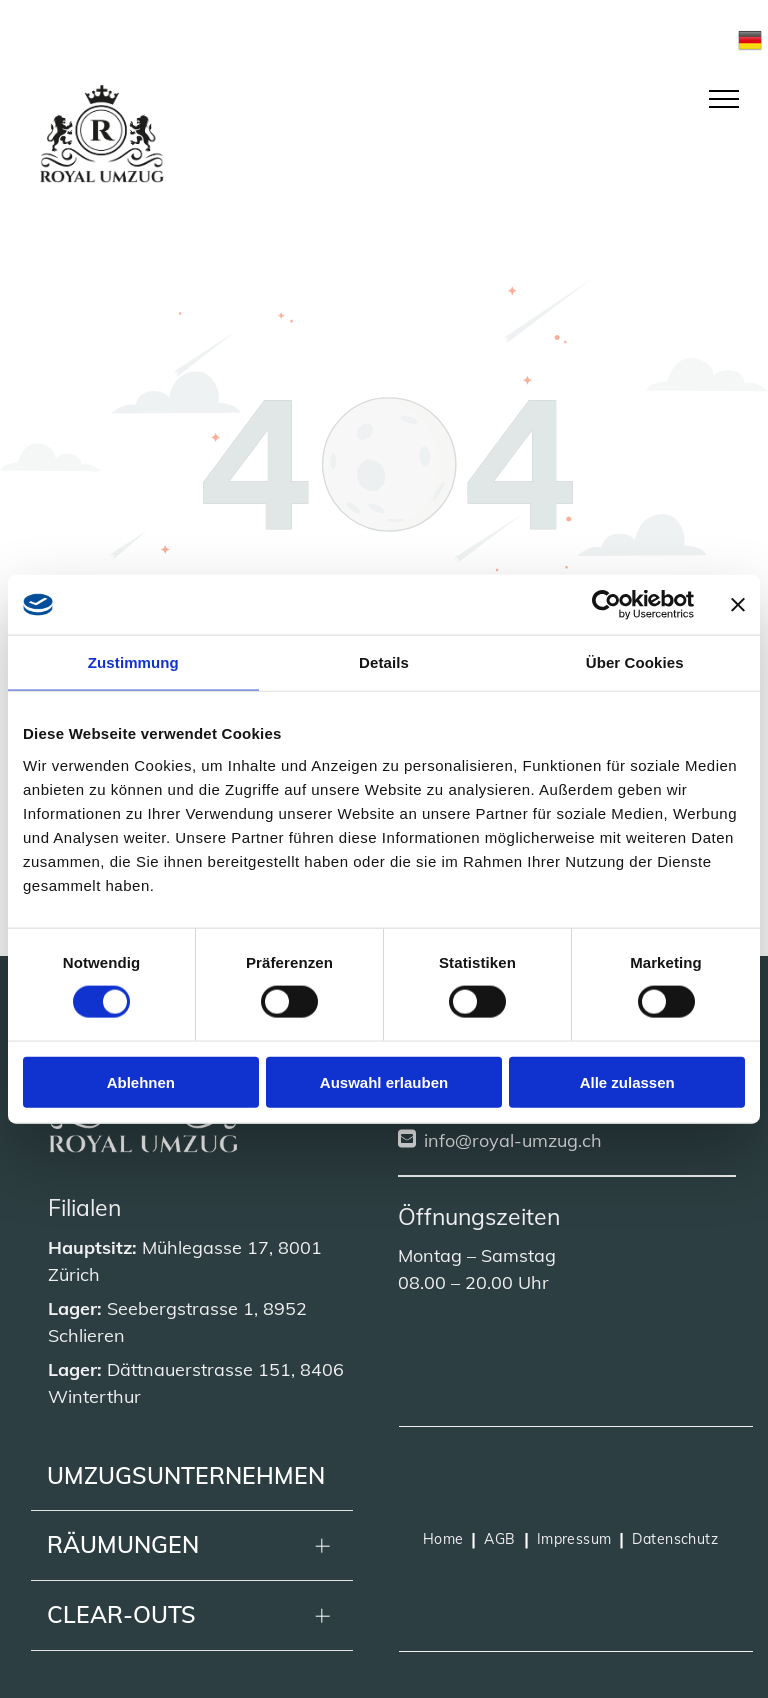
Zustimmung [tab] (133, 662)
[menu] (724, 99)
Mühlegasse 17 (205, 1247)
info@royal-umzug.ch (513, 1140)
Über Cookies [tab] (635, 662)
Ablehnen (141, 1081)
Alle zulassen (627, 1081)
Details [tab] (384, 662)
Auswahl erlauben (384, 1081)
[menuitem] (446, 1538)
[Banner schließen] (738, 605)
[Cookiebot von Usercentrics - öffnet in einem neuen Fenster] (606, 605)
